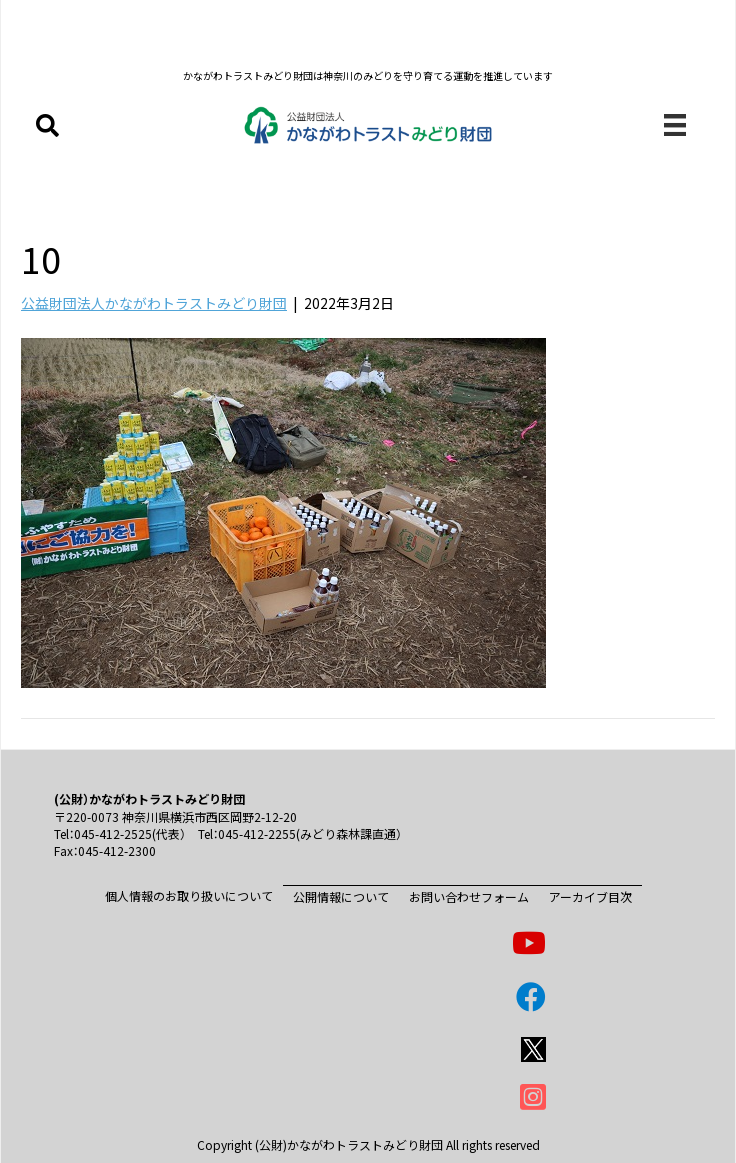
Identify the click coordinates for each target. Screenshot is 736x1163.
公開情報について (341, 896)
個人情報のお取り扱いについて (189, 895)
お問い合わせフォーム (469, 896)
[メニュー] (675, 125)
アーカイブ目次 (590, 896)
